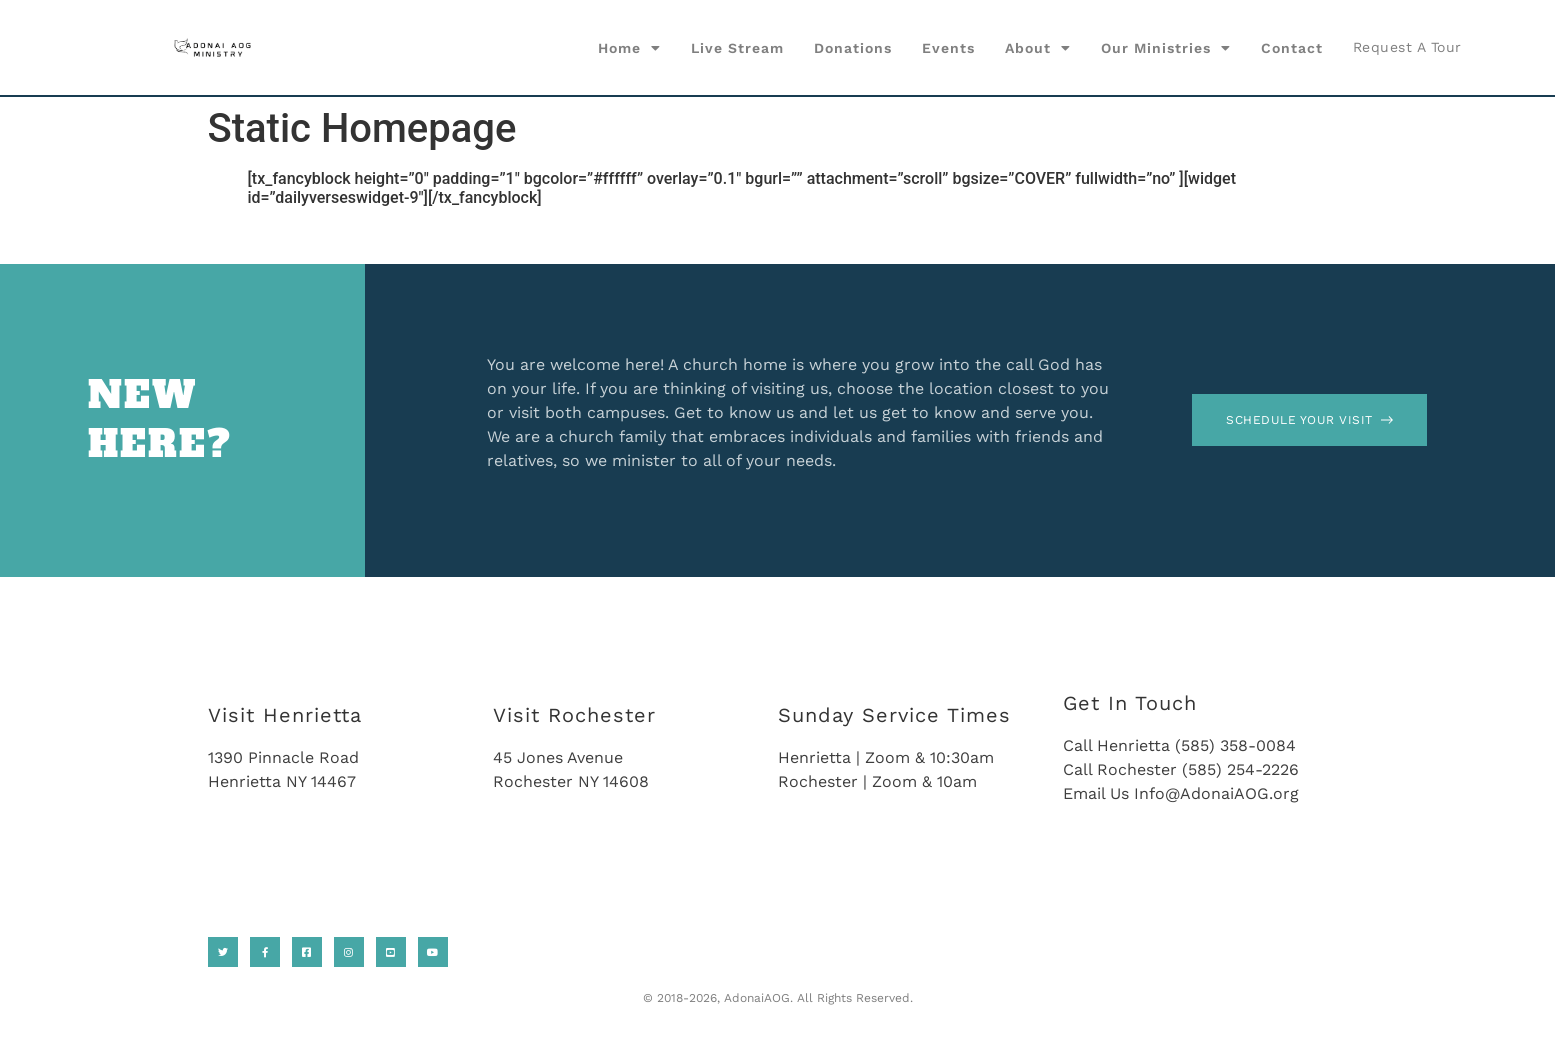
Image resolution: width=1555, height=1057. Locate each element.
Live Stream (737, 48)
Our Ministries (1166, 48)
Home (629, 48)
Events (948, 48)
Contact (1292, 48)
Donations (853, 48)
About (1038, 48)
